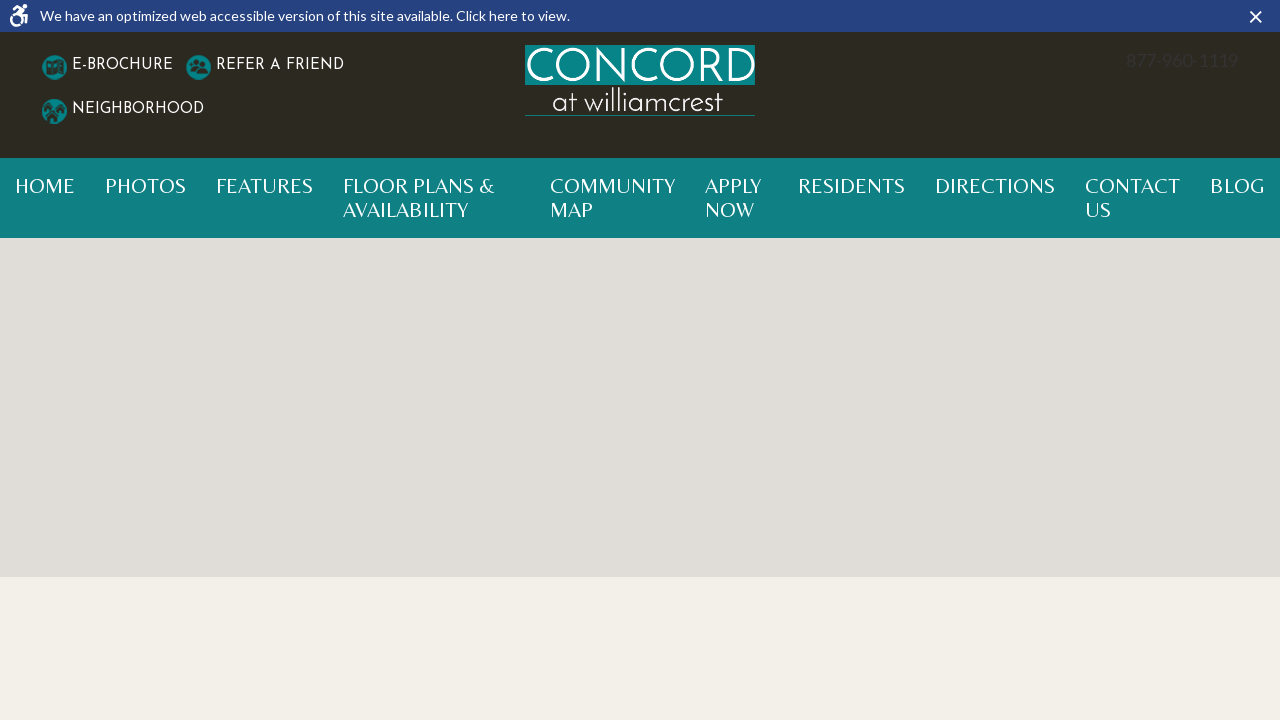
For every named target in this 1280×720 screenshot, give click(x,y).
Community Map (612, 198)
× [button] (1260, 16)
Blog (1237, 186)
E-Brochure (122, 65)
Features (264, 186)
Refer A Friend (280, 65)
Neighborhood (138, 109)
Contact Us (1132, 198)
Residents (851, 186)
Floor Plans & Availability (419, 198)
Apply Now (733, 198)
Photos (145, 186)
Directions (995, 186)
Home (45, 186)
